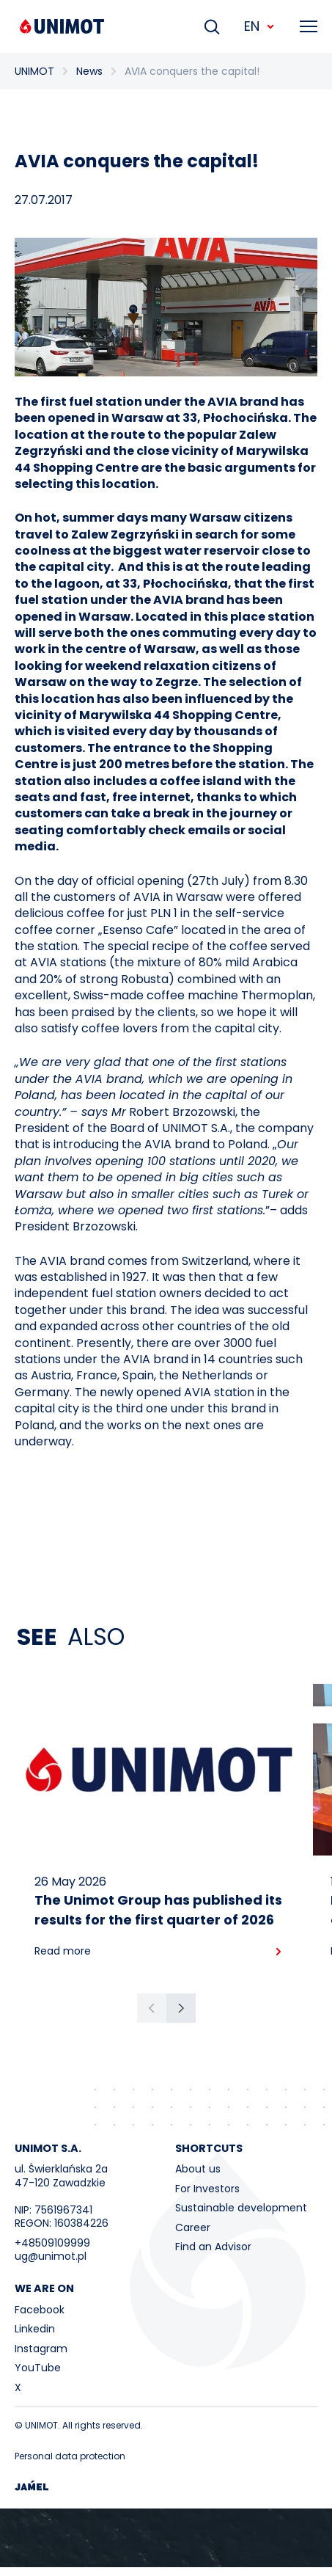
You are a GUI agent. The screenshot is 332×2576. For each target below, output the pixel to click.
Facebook (39, 2309)
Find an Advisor (213, 2246)
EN (260, 26)
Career (192, 2227)
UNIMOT (34, 71)
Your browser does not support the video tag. (166, 2538)
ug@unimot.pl (50, 2256)
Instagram (41, 2348)
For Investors (207, 2188)
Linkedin (35, 2328)
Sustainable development (241, 2207)
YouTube (38, 2367)
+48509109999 (52, 2243)
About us (198, 2168)
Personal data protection (70, 2456)
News (89, 71)
